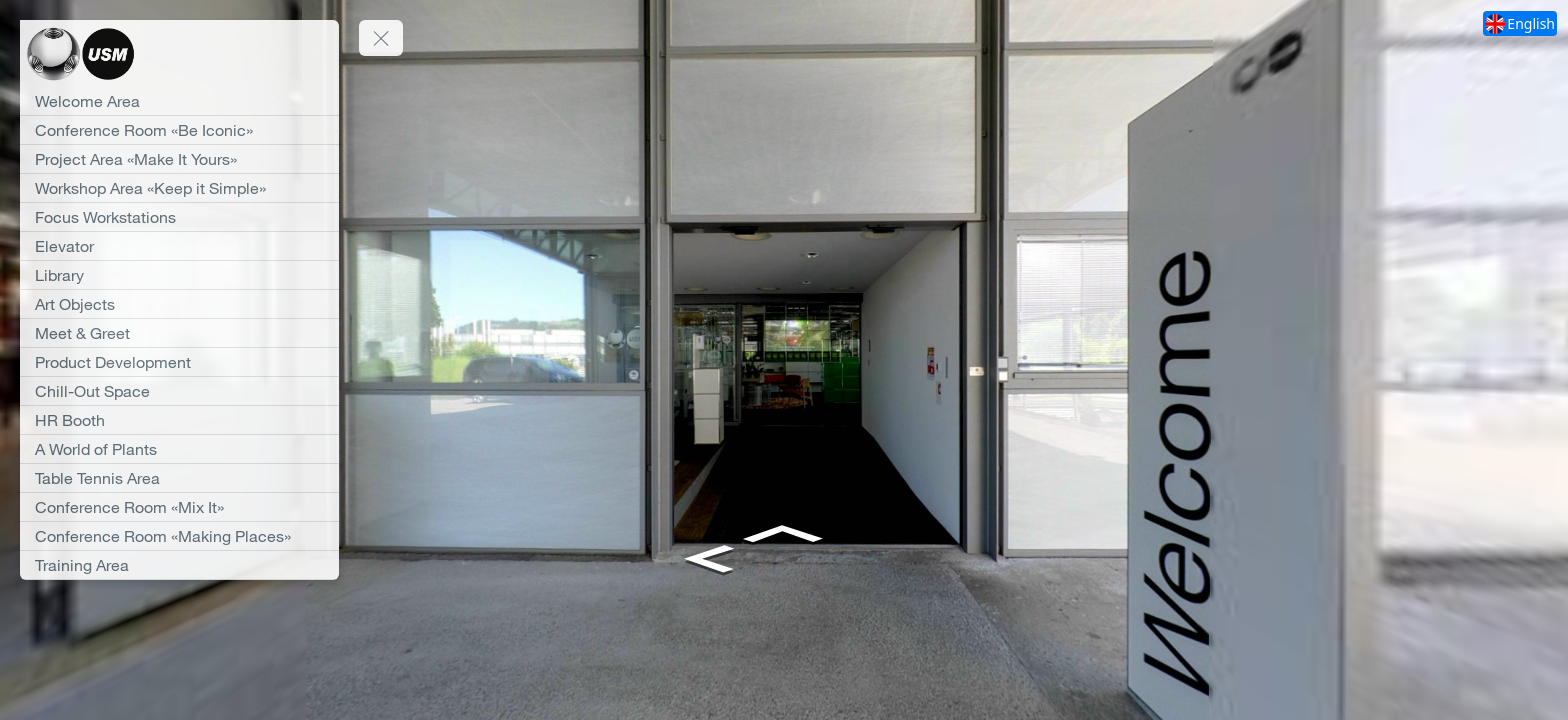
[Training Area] (179, 565)
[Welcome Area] (179, 101)
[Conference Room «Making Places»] (179, 536)
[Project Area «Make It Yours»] (179, 159)
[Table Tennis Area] (179, 478)
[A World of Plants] (179, 449)
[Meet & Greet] (179, 333)
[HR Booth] (179, 420)
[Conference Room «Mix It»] (179, 507)
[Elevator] (179, 246)
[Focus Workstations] (179, 217)
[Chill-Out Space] (179, 391)
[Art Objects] (179, 304)
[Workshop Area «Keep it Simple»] (179, 188)
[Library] (179, 275)
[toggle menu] (381, 38)
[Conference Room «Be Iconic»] (179, 130)
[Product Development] (179, 362)
